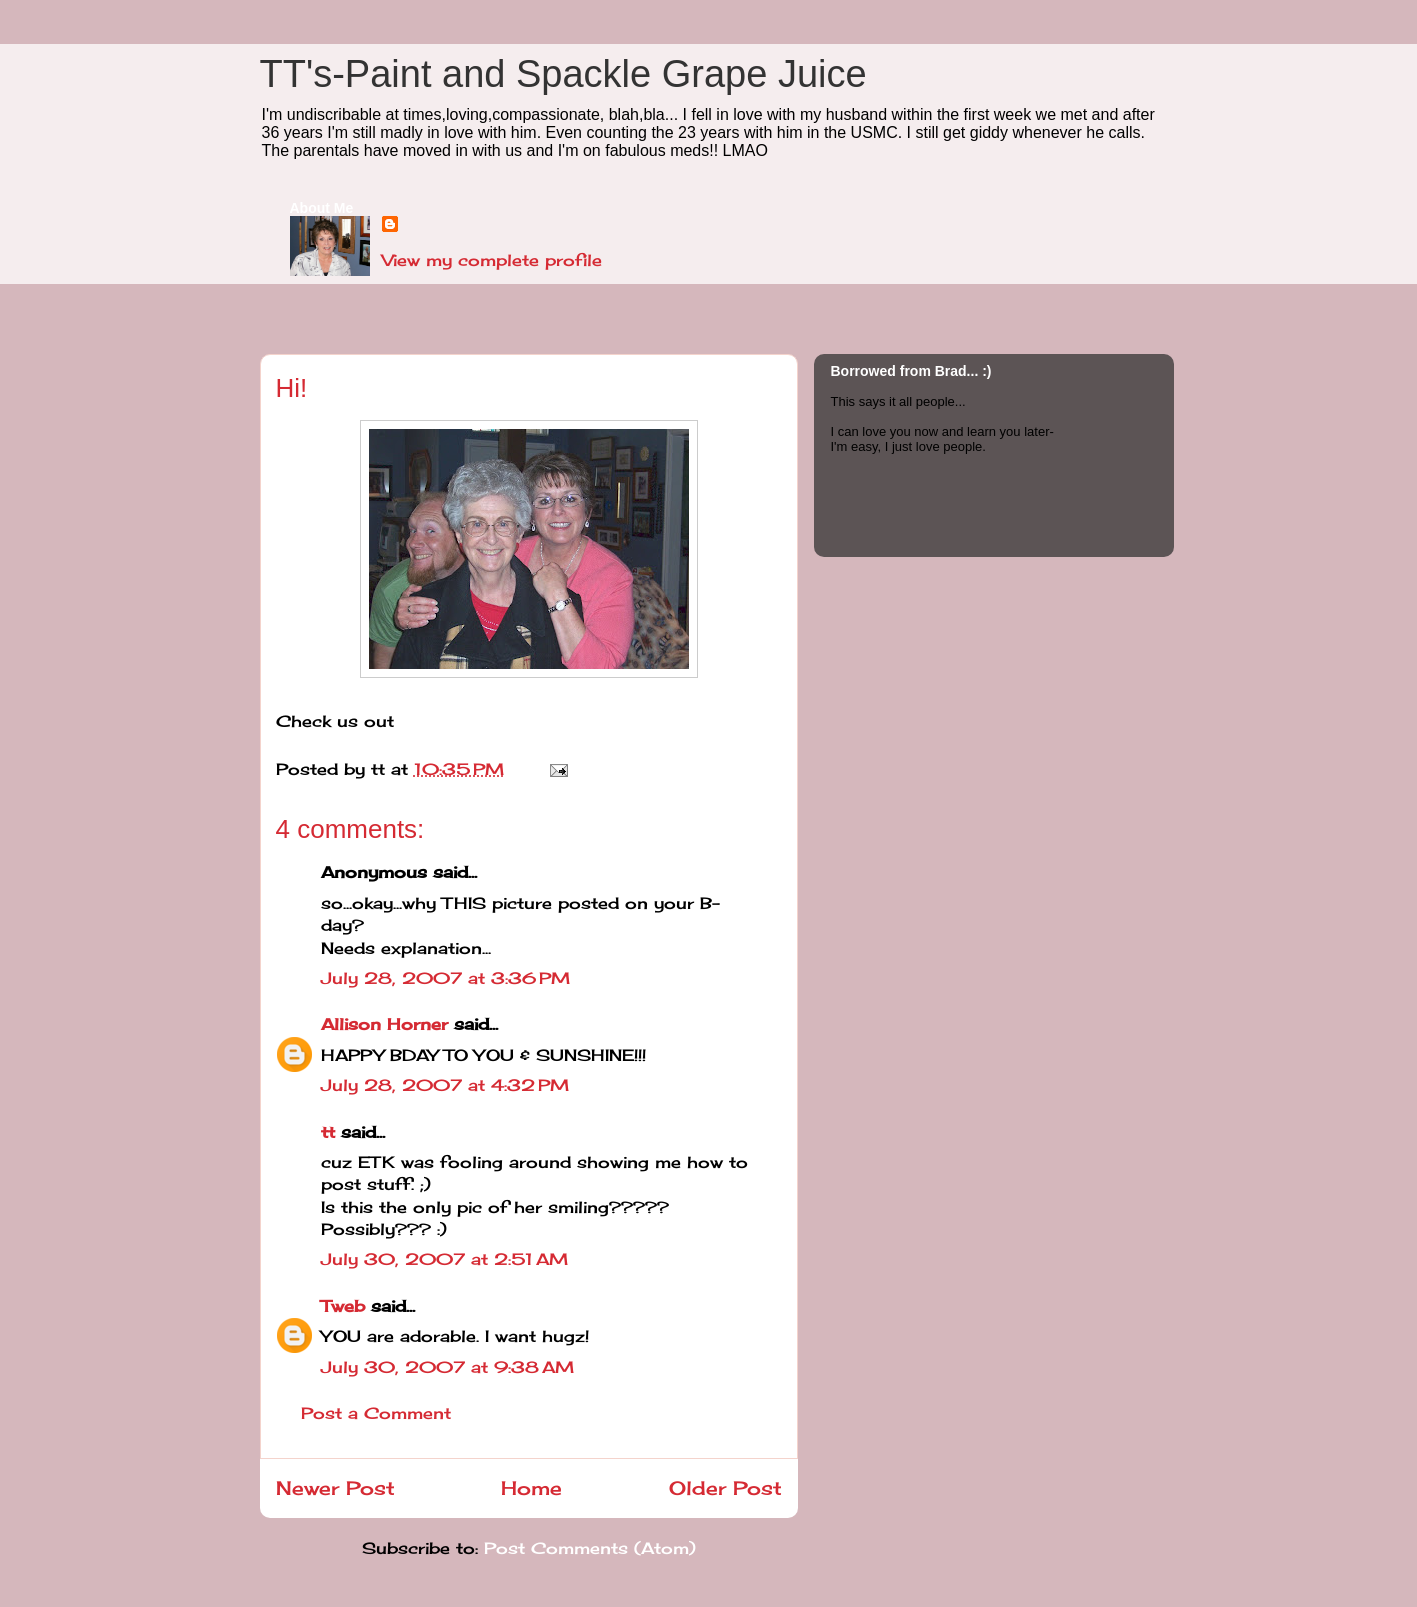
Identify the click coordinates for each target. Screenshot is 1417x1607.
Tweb (343, 1306)
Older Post (725, 1488)
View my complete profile (492, 260)
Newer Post (335, 1488)
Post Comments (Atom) (590, 1548)
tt (328, 1132)
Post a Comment (376, 1413)
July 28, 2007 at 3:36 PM (445, 978)
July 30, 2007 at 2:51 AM (444, 1259)
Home (531, 1488)
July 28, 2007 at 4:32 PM (445, 1085)
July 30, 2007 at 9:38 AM (447, 1367)
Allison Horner (384, 1024)
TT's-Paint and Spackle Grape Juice (563, 74)
